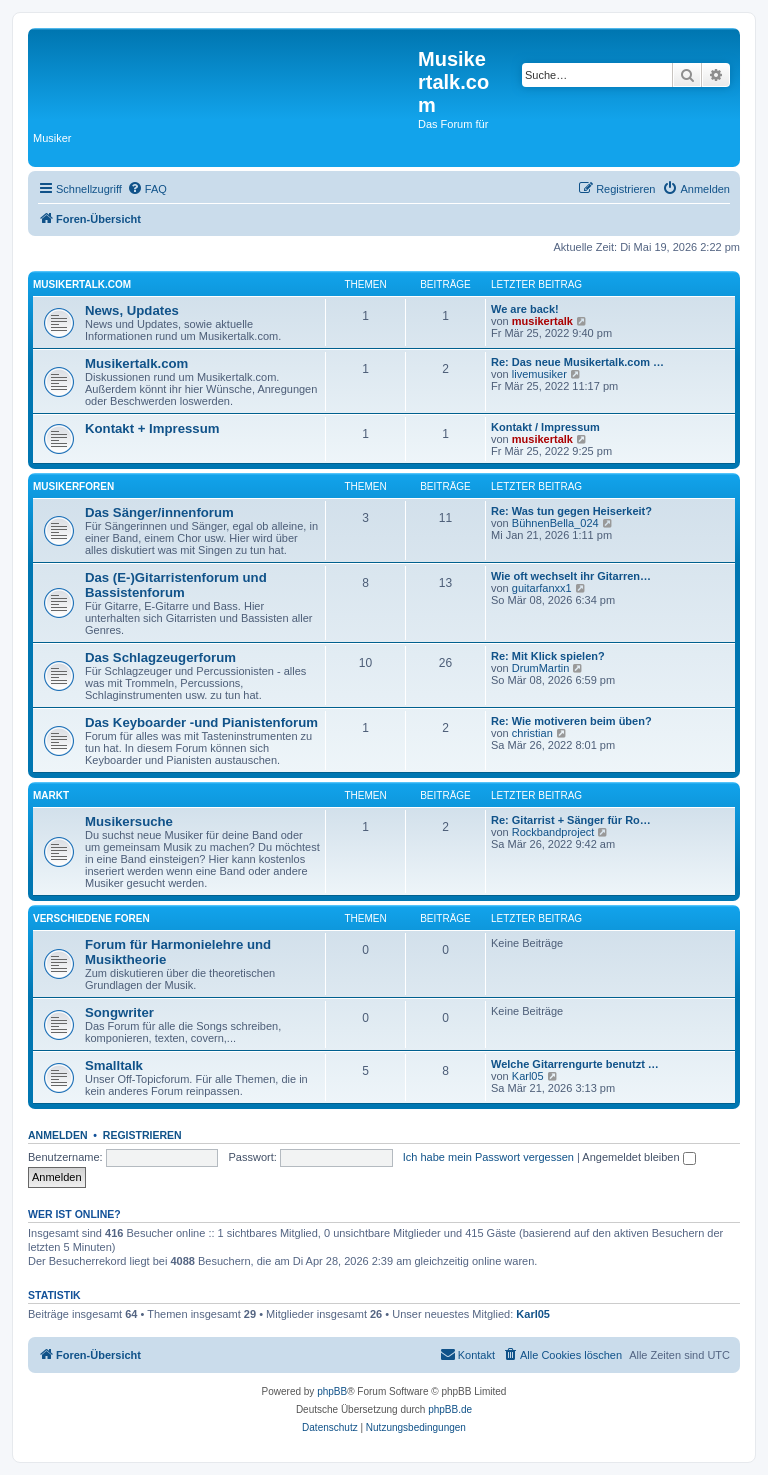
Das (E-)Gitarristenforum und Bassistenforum (176, 585)
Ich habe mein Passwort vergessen (488, 1157)
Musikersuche (129, 821)
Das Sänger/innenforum (159, 512)
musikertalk (542, 321)
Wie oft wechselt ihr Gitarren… (571, 576)
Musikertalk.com (82, 284)
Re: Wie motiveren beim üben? (571, 721)
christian (532, 733)
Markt (51, 795)
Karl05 (528, 1076)
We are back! (525, 309)
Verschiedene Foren (91, 918)
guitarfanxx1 (542, 588)
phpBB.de (450, 1409)
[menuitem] (147, 189)
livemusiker (539, 374)
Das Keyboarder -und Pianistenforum (201, 722)
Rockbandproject (553, 832)
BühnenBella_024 (555, 523)
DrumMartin (540, 668)
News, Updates (132, 310)
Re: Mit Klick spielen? (548, 656)
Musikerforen (73, 486)
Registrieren (142, 1135)
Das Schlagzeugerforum (160, 657)
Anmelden (58, 1135)
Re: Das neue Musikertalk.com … (577, 362)
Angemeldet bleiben (638, 1157)
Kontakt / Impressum (545, 427)
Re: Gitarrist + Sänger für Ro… (571, 820)
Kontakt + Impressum (152, 428)
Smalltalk (114, 1065)
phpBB (332, 1391)
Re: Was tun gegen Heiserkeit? (571, 511)
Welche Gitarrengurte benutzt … (575, 1064)
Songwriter (119, 1012)
